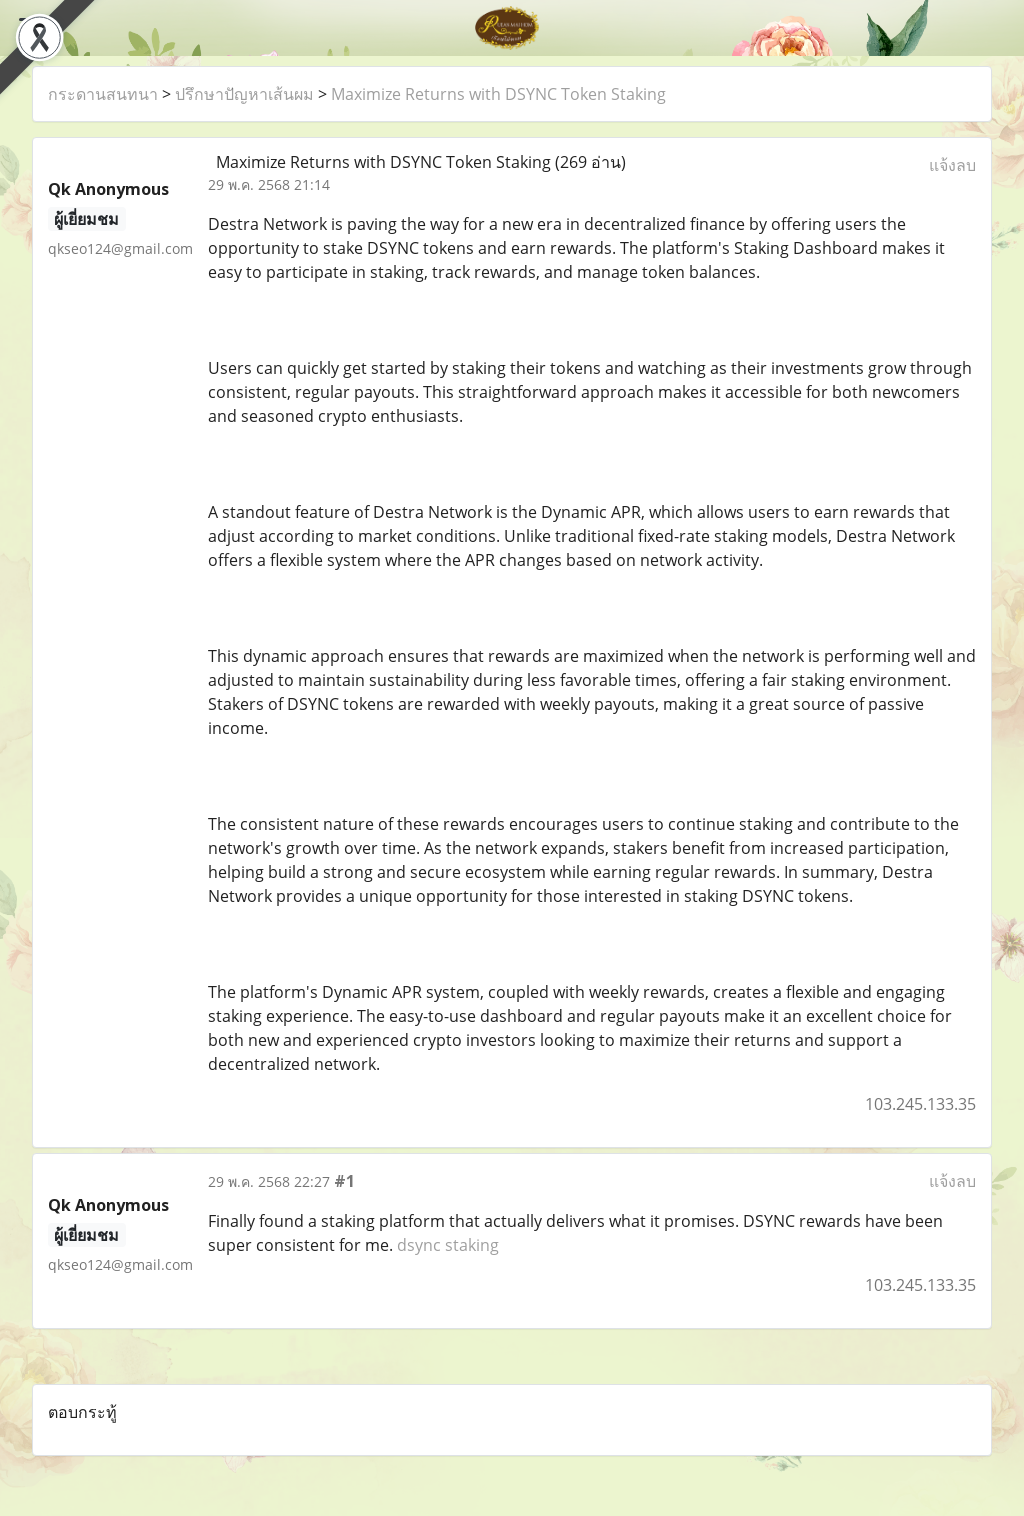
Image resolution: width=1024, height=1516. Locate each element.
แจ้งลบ (952, 165)
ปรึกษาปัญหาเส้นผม (244, 94)
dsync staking (448, 1245)
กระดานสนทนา (103, 94)
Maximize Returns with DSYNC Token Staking (498, 94)
